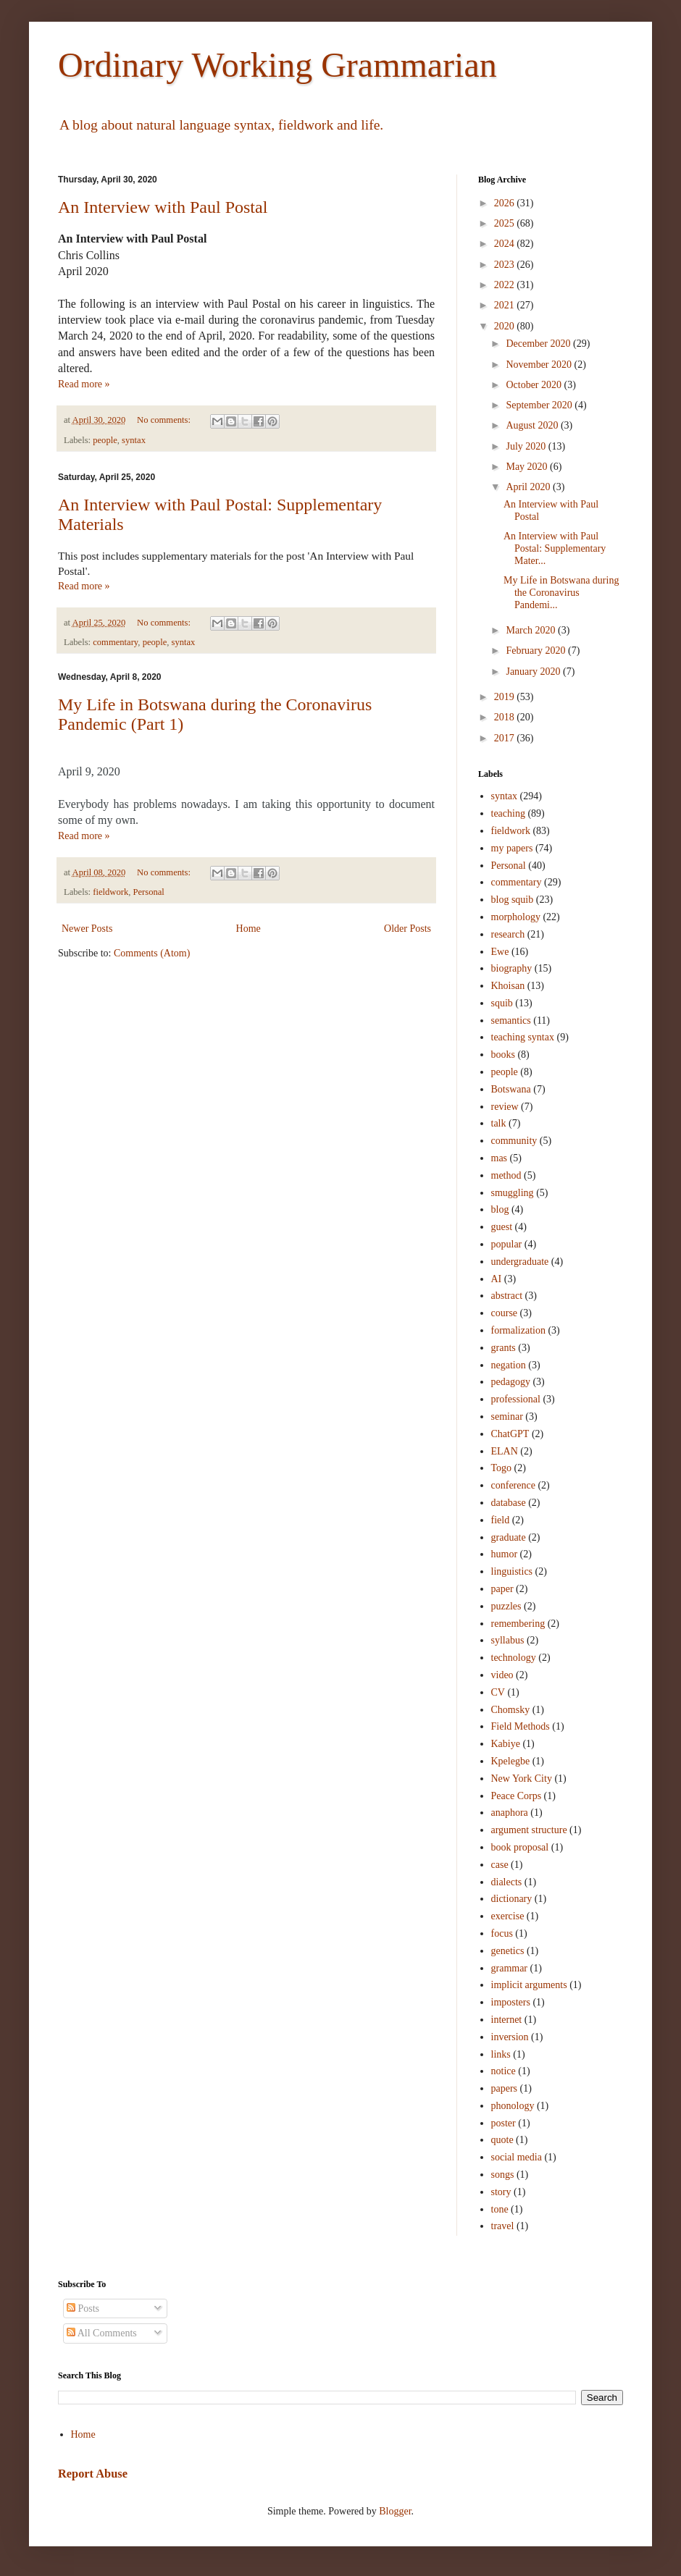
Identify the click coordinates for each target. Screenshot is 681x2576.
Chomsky (510, 1709)
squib (502, 1003)
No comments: (165, 420)
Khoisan (508, 985)
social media (516, 2157)
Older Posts (407, 928)
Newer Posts (87, 928)
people (105, 440)
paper (502, 1588)
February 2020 (537, 650)
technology (513, 1657)
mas (499, 1158)
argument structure (529, 1829)
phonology (513, 2105)
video (502, 1675)
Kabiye (505, 1743)
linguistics (512, 1571)
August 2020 (533, 425)
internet (506, 2019)
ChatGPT (510, 1433)
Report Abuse (93, 2473)
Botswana (511, 1089)
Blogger (395, 2511)
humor (504, 1554)
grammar (509, 1968)
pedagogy (510, 1381)
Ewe (500, 951)
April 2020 (529, 486)
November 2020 (540, 364)
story (501, 2191)
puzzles (506, 1606)
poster (503, 2123)
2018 (505, 717)
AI (496, 1279)
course (504, 1313)
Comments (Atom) (152, 953)
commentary (115, 642)
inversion (510, 2037)
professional (515, 1399)
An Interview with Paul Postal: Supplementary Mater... (555, 548)
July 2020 (527, 446)
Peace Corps (516, 1795)
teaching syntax (522, 1037)
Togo (501, 1467)
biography (511, 968)
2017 (505, 738)
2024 (505, 243)
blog (500, 1209)
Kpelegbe (510, 1761)
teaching (508, 813)
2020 (505, 326)
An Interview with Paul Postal (162, 207)
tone (500, 2209)
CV (498, 1692)
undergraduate (520, 1261)
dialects (506, 1882)
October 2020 (535, 384)
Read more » (84, 384)
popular (506, 1244)
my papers (512, 848)
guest (502, 1226)
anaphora (509, 1812)
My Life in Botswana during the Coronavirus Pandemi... (561, 592)
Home (248, 928)
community (514, 1140)
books (503, 1054)
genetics (508, 1950)
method (506, 1175)
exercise (508, 1916)
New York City (521, 1778)
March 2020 (532, 630)
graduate (508, 1537)
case (500, 1864)
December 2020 (539, 343)
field (500, 1520)
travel (502, 2226)
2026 (505, 203)
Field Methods (520, 1726)
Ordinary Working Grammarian (277, 65)
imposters (510, 2002)
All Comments (102, 2333)
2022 (505, 284)
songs (502, 2174)
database (508, 1502)
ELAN (504, 1451)
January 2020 (534, 671)
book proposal (520, 1847)
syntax (134, 440)
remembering (518, 1623)
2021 (505, 305)
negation (508, 1365)
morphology (515, 917)
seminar (507, 1416)
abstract (507, 1295)
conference (513, 1485)
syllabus (508, 1640)
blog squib (512, 899)
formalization (518, 1330)
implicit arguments (529, 1984)
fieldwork (110, 892)
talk (498, 1123)
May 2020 (528, 466)
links (501, 2054)
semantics (511, 1020)
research (508, 934)
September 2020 (540, 405)
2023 (505, 264)
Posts (83, 2308)
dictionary (511, 1898)
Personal (148, 892)
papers (504, 2088)
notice (503, 2071)
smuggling (512, 1192)
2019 (505, 696)
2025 (505, 223)
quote (502, 2139)
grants (503, 1347)
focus (502, 1933)
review (505, 1106)
